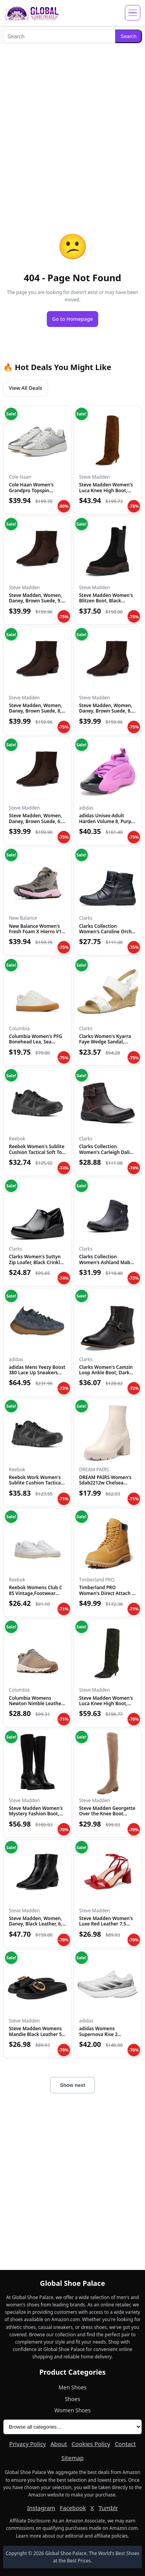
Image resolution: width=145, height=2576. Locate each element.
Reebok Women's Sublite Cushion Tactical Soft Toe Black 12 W (37, 1152)
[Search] (59, 36)
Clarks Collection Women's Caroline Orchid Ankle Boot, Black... (107, 932)
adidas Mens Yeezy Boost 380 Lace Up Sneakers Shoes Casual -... (37, 1373)
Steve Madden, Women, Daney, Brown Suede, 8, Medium (35, 711)
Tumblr (108, 2508)
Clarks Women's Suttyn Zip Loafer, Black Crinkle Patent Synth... (36, 1262)
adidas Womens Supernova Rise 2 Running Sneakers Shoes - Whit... (107, 2036)
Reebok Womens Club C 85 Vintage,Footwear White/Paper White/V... (35, 1593)
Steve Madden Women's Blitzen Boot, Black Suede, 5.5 (106, 601)
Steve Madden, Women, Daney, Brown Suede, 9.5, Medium (37, 601)
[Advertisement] (72, 122)
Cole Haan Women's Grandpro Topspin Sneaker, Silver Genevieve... (31, 493)
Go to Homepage (72, 318)
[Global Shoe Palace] (32, 13)
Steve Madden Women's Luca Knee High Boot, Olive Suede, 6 (106, 1704)
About (59, 2444)
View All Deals (25, 387)
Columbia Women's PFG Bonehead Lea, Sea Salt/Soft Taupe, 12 (35, 1042)
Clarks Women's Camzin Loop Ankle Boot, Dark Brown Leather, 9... (106, 1373)
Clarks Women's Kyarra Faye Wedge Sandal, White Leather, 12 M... (105, 1042)
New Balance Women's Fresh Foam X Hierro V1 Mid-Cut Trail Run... (35, 932)
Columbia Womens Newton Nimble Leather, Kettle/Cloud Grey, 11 (36, 1704)
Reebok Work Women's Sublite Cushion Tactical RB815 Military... (35, 1483)
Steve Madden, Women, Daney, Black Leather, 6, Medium (35, 1924)
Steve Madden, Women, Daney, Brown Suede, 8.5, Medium (107, 711)
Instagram (41, 2508)
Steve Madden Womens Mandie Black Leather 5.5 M (37, 2034)
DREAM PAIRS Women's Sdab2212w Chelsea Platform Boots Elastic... (106, 1483)
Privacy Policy (27, 2444)
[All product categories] (72, 2426)
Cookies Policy (91, 2444)
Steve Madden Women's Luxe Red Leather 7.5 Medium (106, 1924)
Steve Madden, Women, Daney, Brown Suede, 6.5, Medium (37, 821)
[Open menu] (132, 13)
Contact (125, 2444)
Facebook (73, 2508)
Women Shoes (73, 2410)
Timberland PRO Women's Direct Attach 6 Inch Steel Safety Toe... (107, 1593)
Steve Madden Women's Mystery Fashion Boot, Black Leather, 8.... (36, 1814)
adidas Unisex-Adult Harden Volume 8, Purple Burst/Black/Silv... (107, 821)
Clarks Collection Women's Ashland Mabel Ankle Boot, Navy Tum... (107, 1262)
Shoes (72, 2399)
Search (128, 36)
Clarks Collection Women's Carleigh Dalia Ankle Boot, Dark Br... (106, 1152)
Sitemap (72, 2458)
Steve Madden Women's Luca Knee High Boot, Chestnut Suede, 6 (106, 490)
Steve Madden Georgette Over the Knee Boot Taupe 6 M (107, 1814)
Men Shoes (72, 2387)
